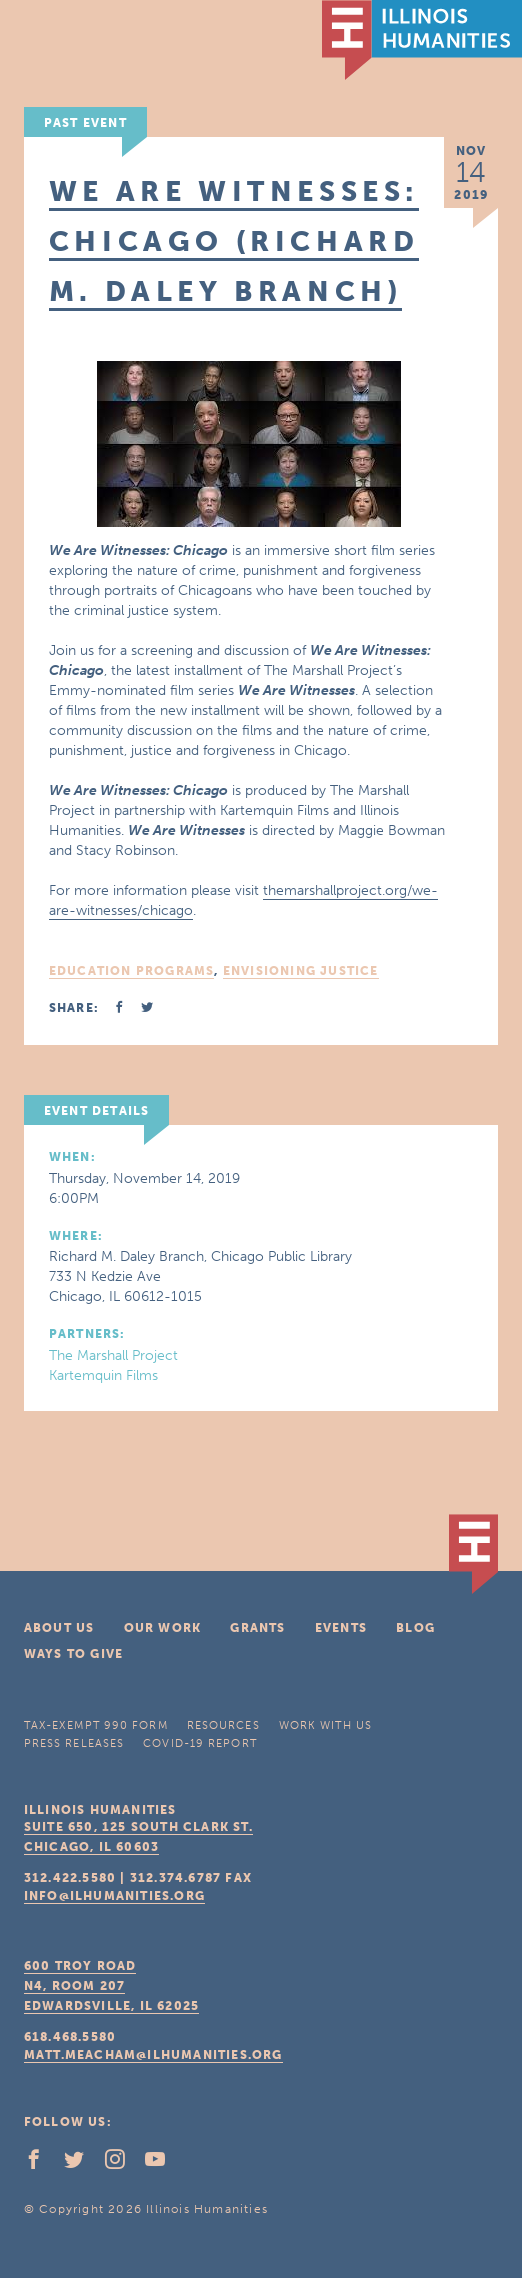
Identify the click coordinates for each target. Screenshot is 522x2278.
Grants (257, 1628)
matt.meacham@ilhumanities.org (153, 2055)
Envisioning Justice (301, 971)
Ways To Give (73, 1654)
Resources (223, 1725)
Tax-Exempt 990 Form (96, 1725)
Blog (415, 1628)
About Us (59, 1628)
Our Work (163, 1628)
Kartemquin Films (103, 1375)
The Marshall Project (113, 1355)
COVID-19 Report (200, 1743)
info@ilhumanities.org (114, 1896)
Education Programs (132, 971)
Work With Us (325, 1725)
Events (341, 1628)
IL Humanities (422, 40)
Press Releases (74, 1743)
